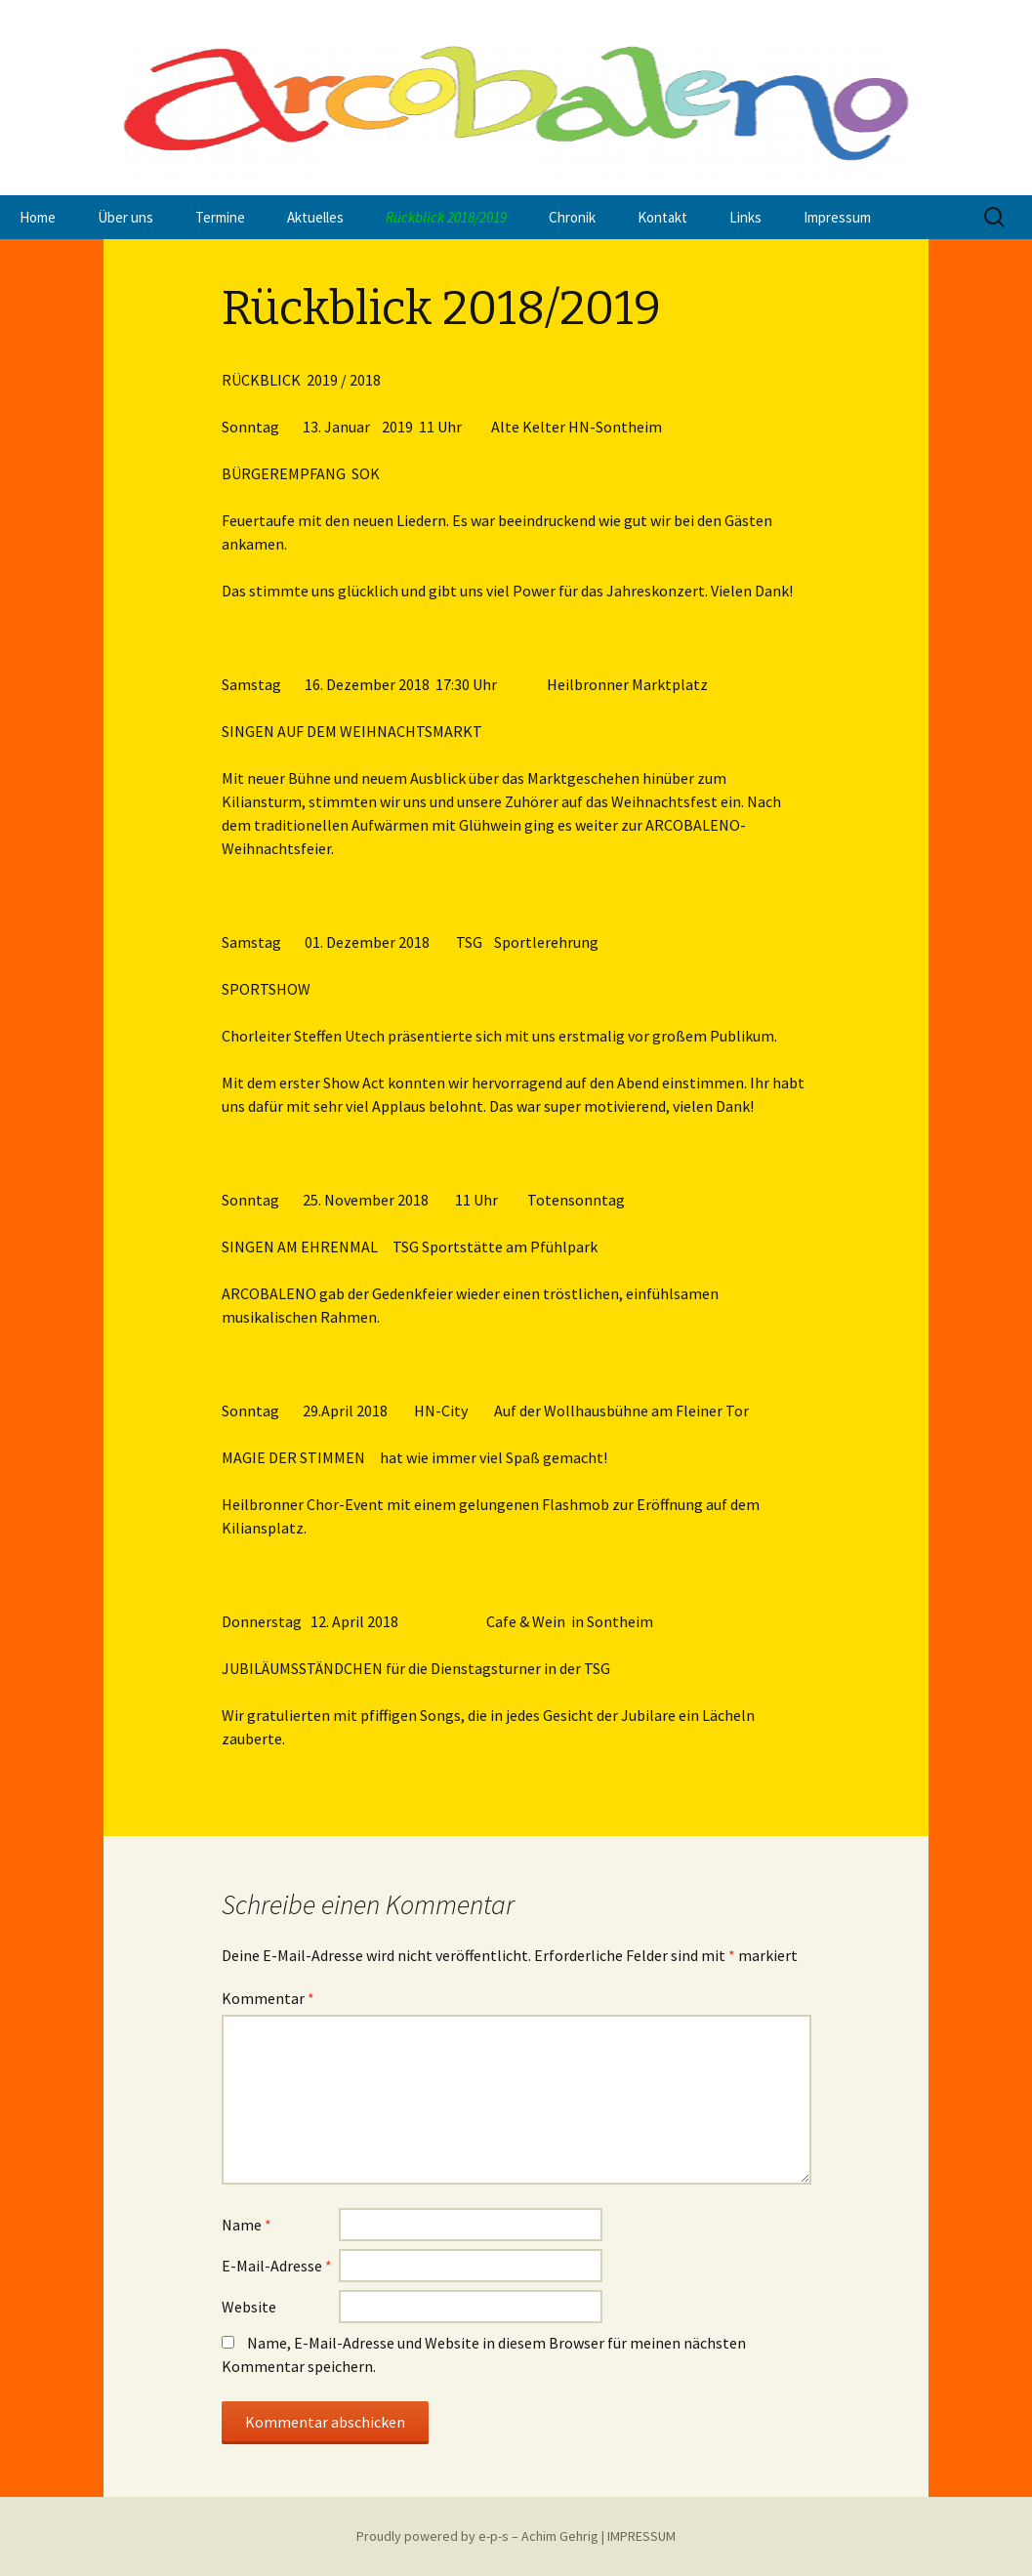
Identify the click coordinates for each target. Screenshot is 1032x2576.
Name (246, 2224)
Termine (220, 217)
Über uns (125, 217)
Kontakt (662, 217)
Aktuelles (315, 217)
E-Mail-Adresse (277, 2265)
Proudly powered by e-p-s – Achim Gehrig (477, 2536)
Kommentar (268, 1998)
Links (745, 217)
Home (38, 217)
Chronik (572, 217)
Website (249, 2306)
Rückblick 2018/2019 (446, 217)
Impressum (837, 217)
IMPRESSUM (641, 2536)
